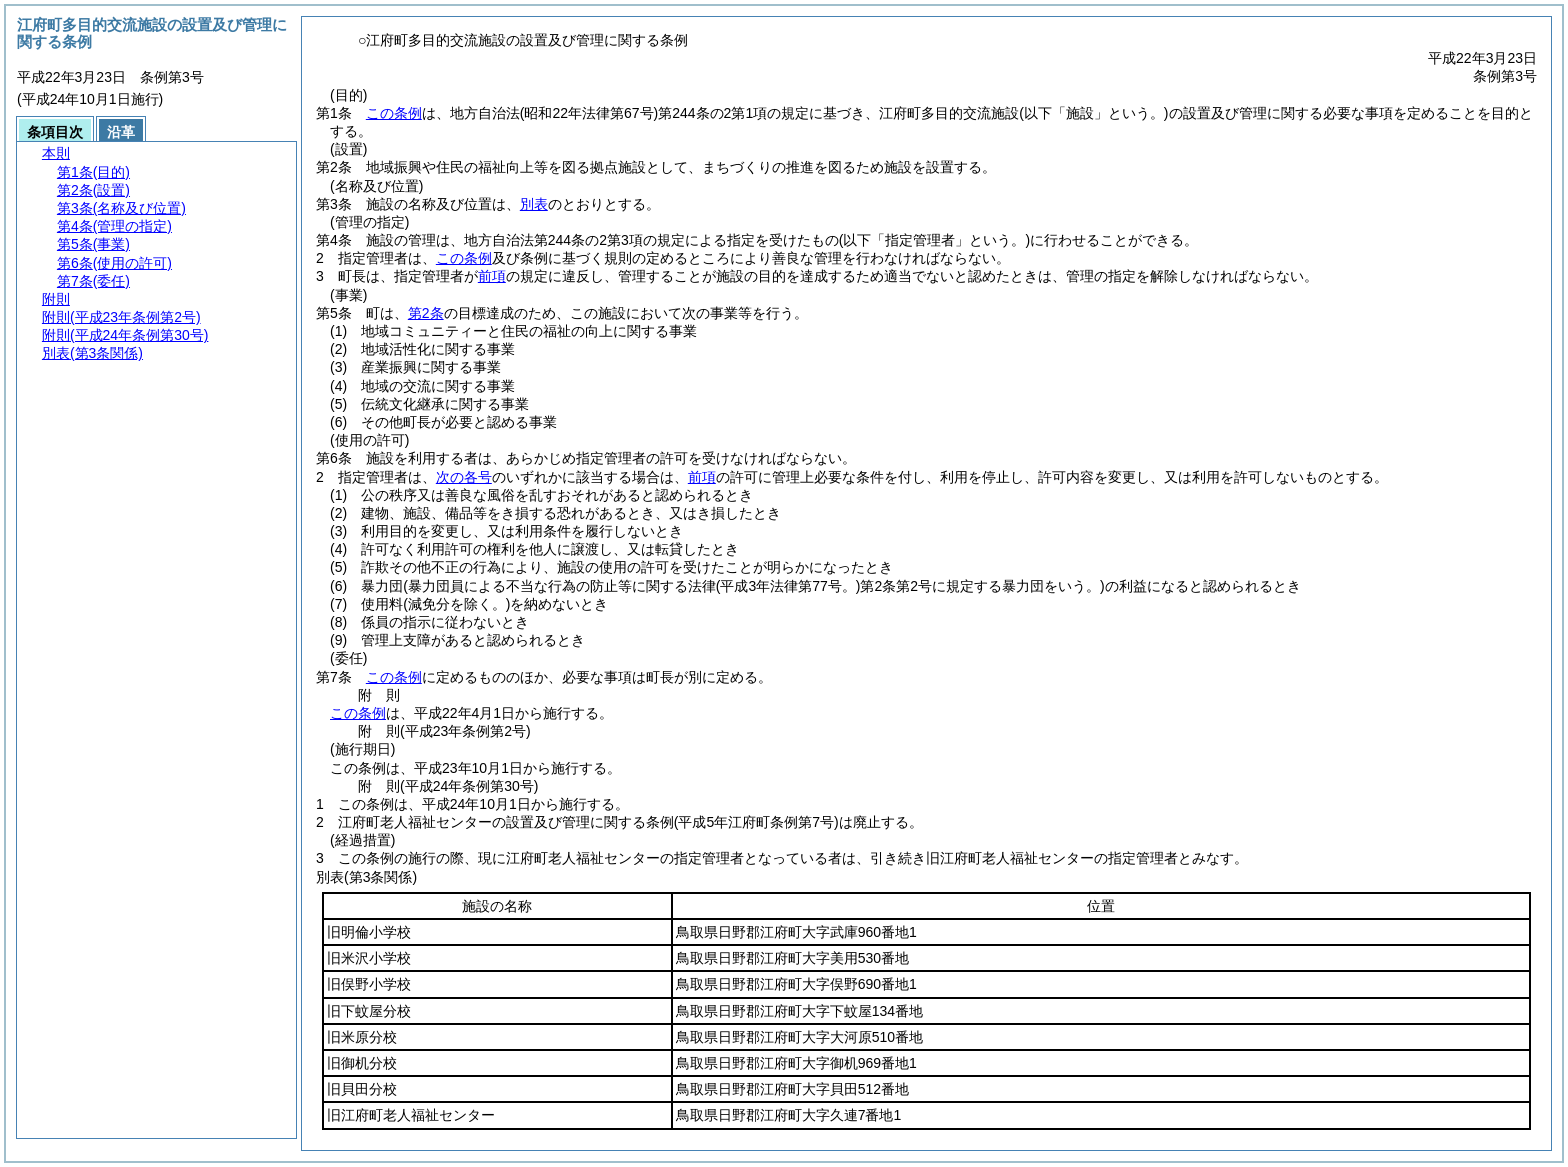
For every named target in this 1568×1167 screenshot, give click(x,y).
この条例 (394, 113)
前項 (492, 276)
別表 (534, 204)
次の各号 (464, 477)
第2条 (426, 313)
